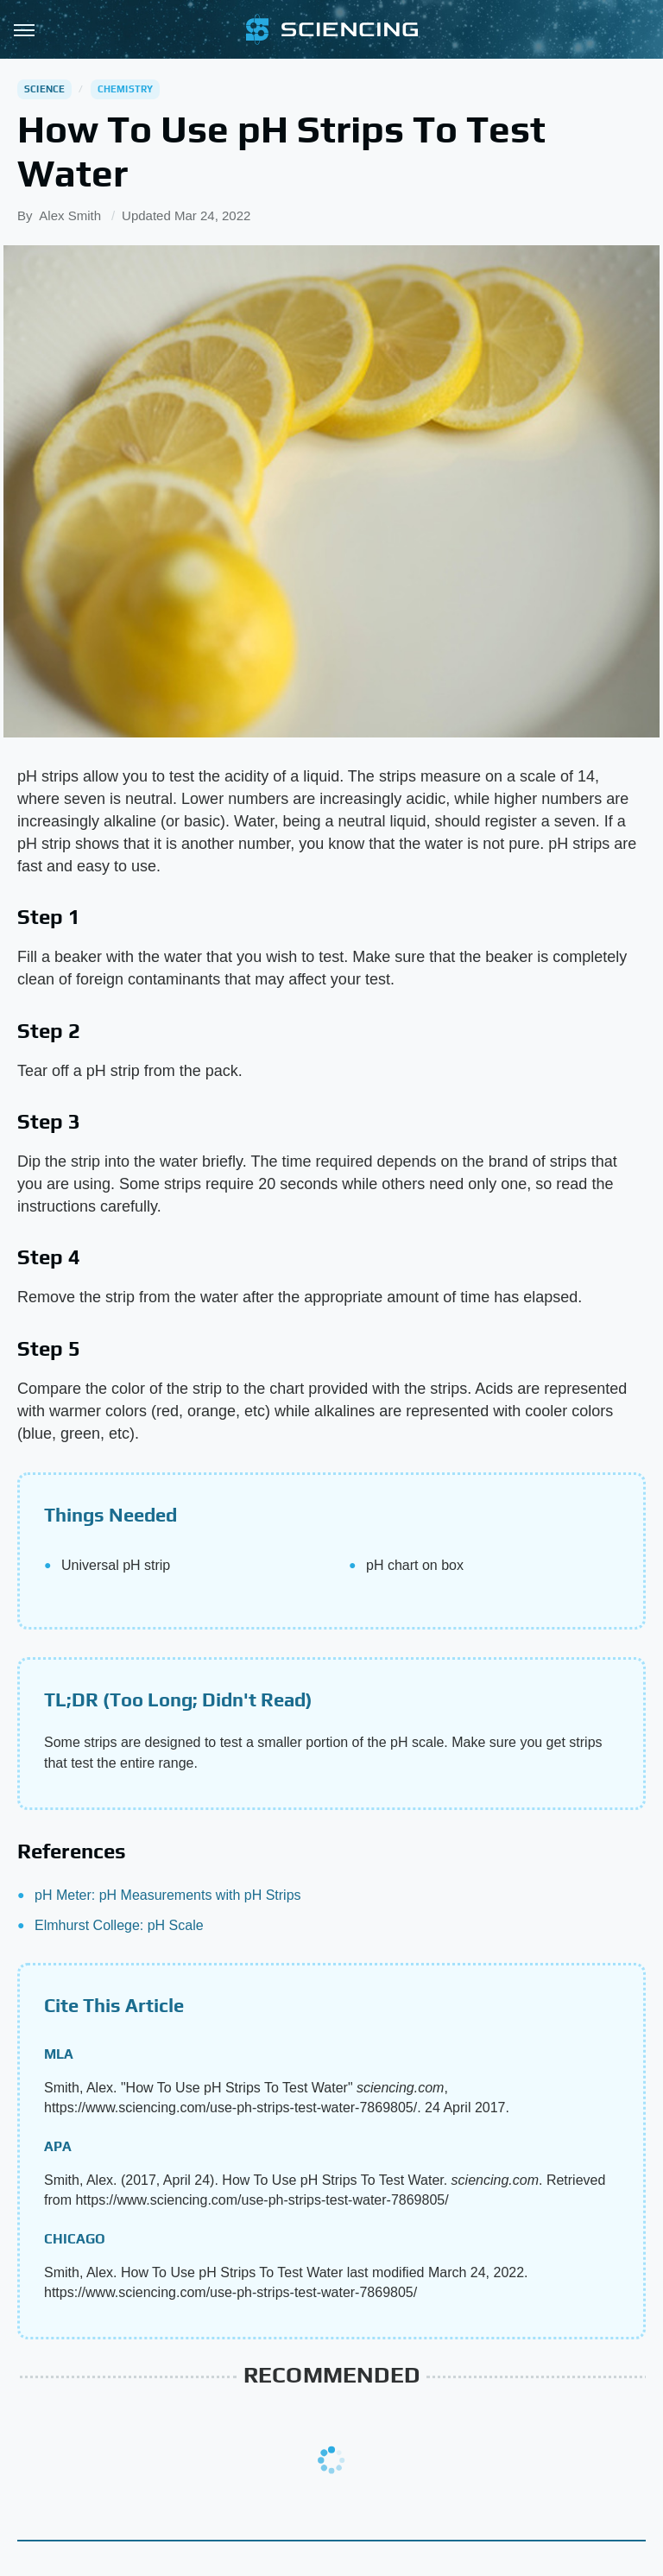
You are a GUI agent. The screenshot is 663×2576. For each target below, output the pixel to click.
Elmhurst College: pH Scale (119, 1925)
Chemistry (126, 89)
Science (44, 89)
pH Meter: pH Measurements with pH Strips (168, 1895)
